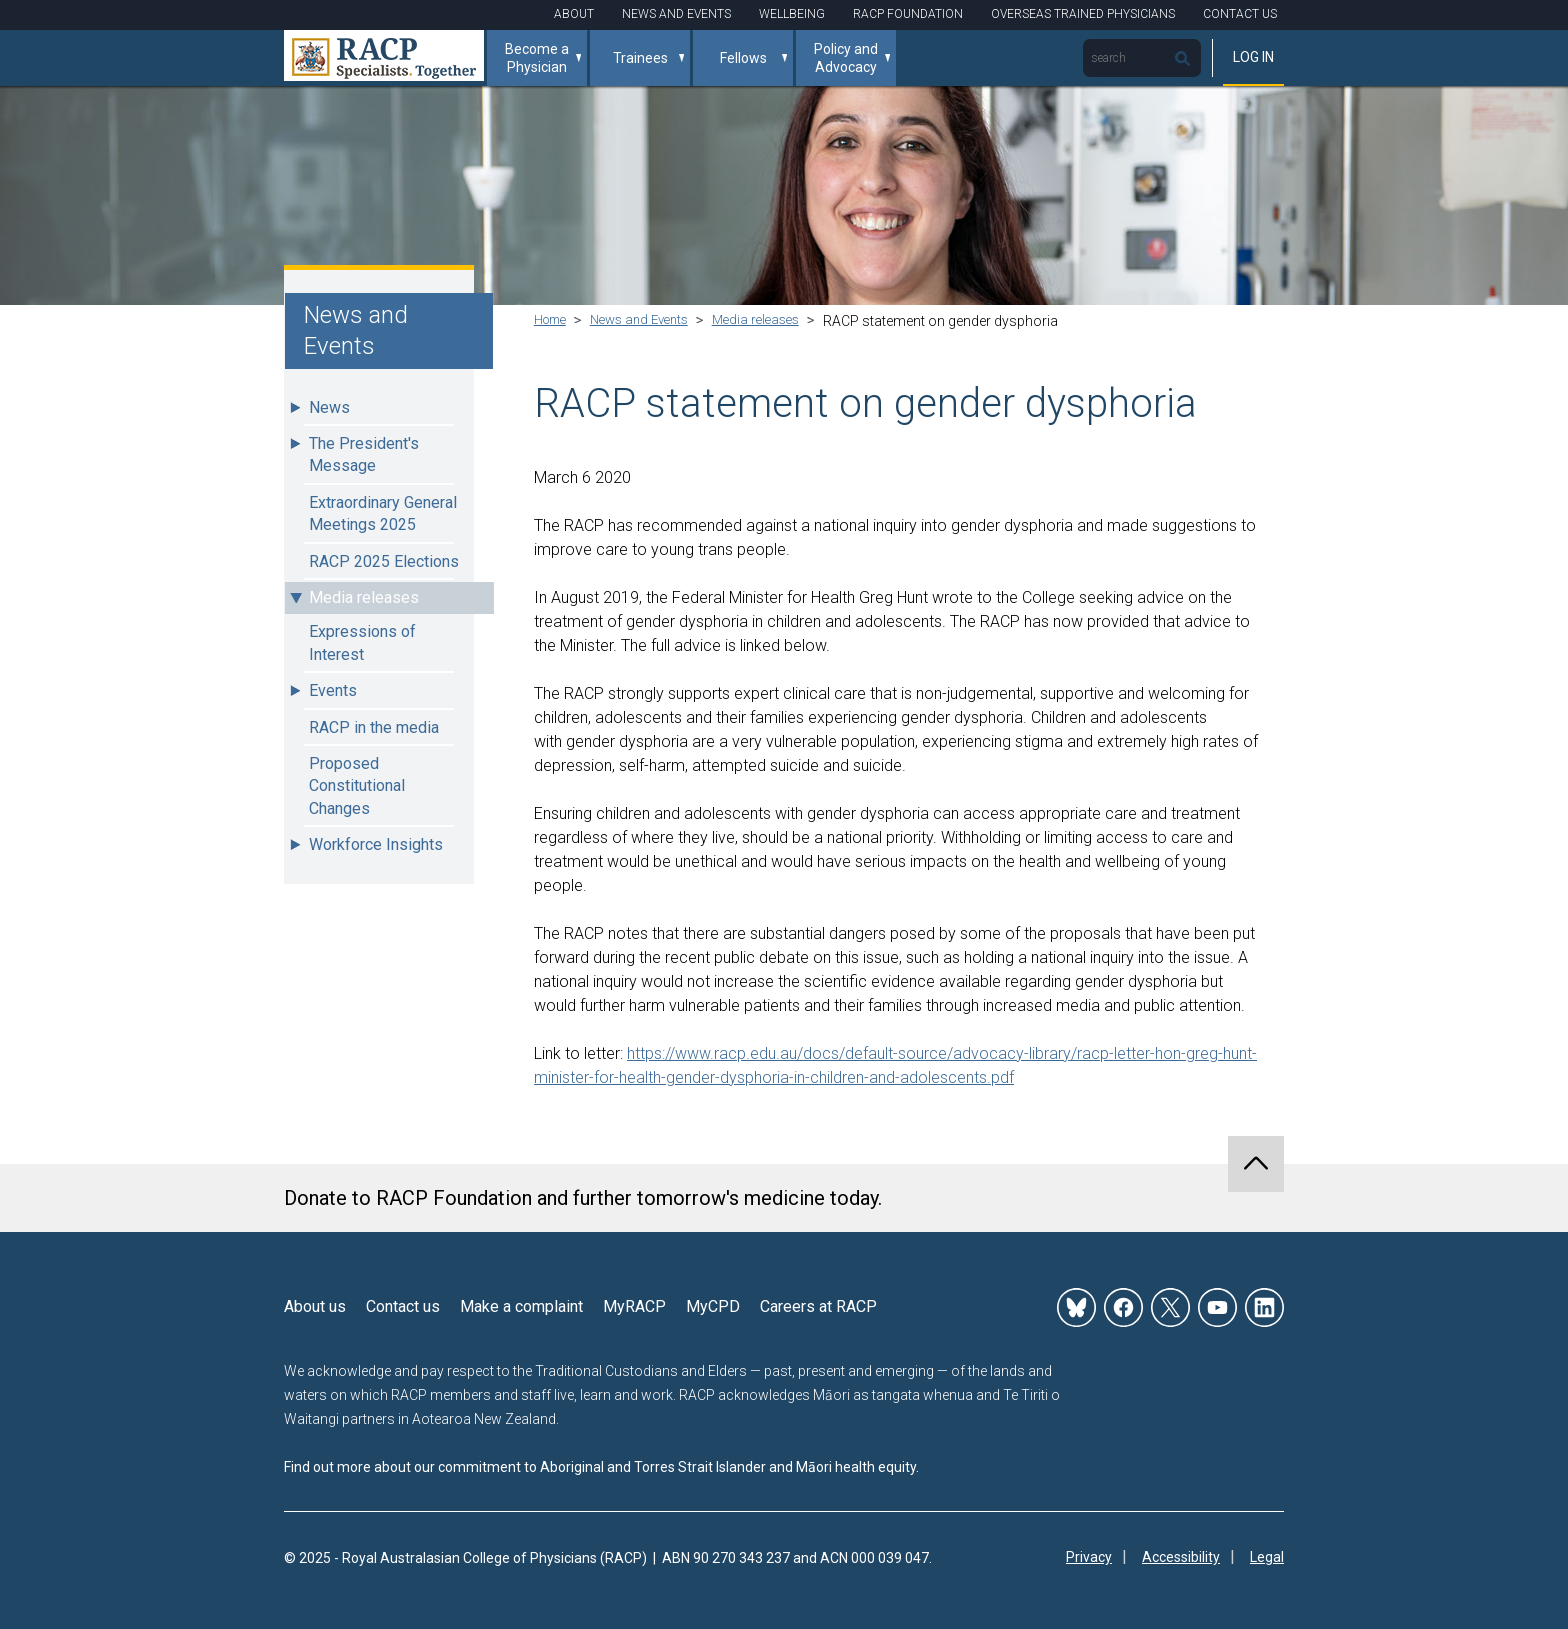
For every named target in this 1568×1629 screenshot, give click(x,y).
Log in (1253, 57)
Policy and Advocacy (846, 58)
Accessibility (1181, 1558)
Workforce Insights (376, 844)
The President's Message (364, 454)
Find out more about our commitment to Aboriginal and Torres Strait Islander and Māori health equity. (601, 1467)
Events (333, 690)
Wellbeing (792, 14)
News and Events (676, 14)
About (574, 14)
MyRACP (634, 1306)
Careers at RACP (818, 1306)
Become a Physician (537, 58)
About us (315, 1306)
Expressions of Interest (362, 642)
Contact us (403, 1306)
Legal (1267, 1558)
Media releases (364, 597)
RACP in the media (374, 727)
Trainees (640, 58)
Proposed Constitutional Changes (357, 786)
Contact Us (1240, 14)
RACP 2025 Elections (384, 561)
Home (553, 321)
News (329, 407)
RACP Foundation (908, 14)
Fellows (743, 58)
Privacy (1089, 1558)
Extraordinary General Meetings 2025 (383, 513)
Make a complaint (521, 1306)
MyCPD (713, 1306)
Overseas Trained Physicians (1083, 14)
